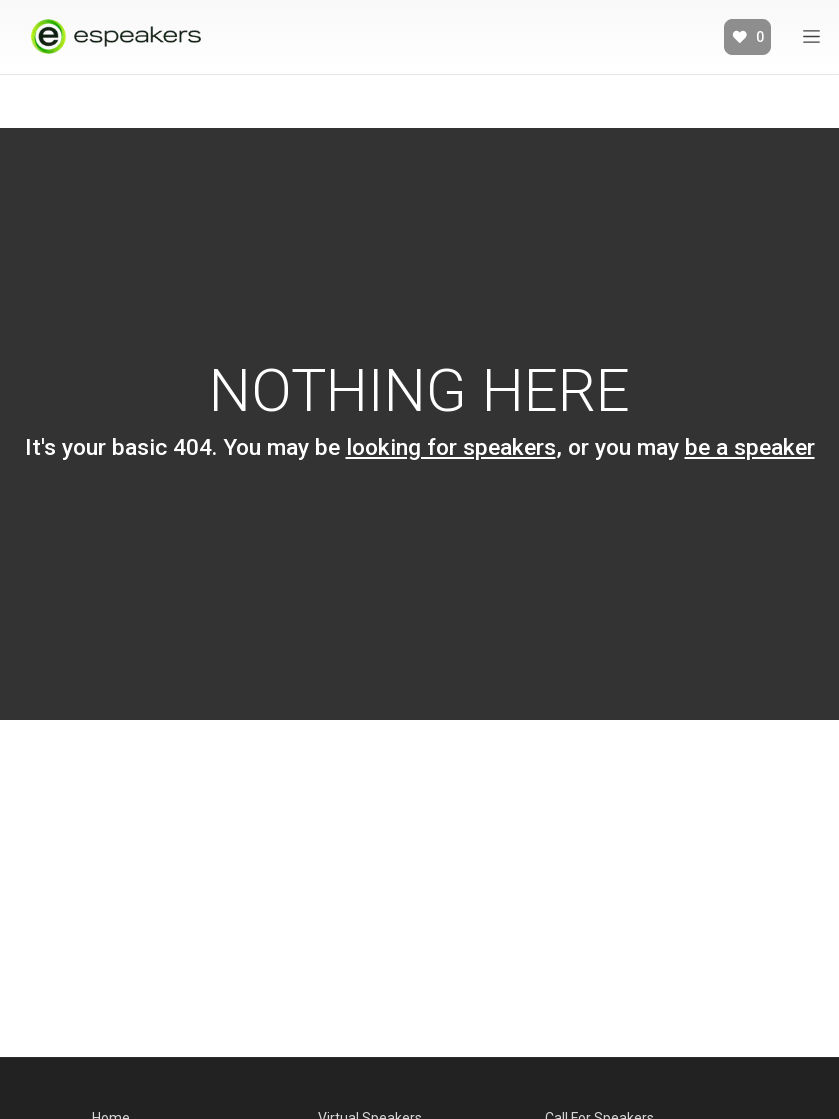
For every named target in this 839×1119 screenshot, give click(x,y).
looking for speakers (451, 447)
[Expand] (811, 36)
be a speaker (750, 447)
